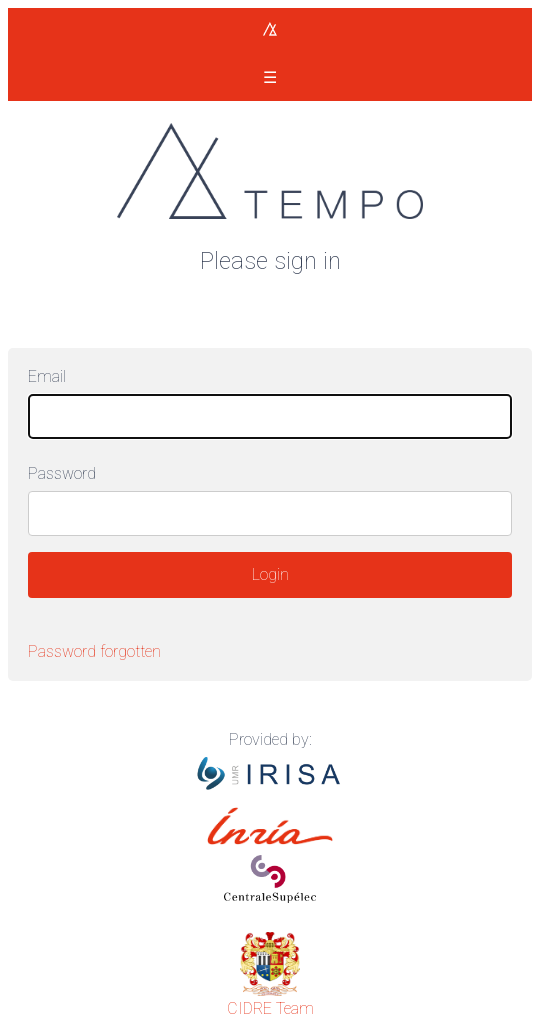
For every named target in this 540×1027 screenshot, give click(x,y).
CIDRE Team (270, 1008)
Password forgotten (94, 651)
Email (47, 376)
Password (62, 473)
